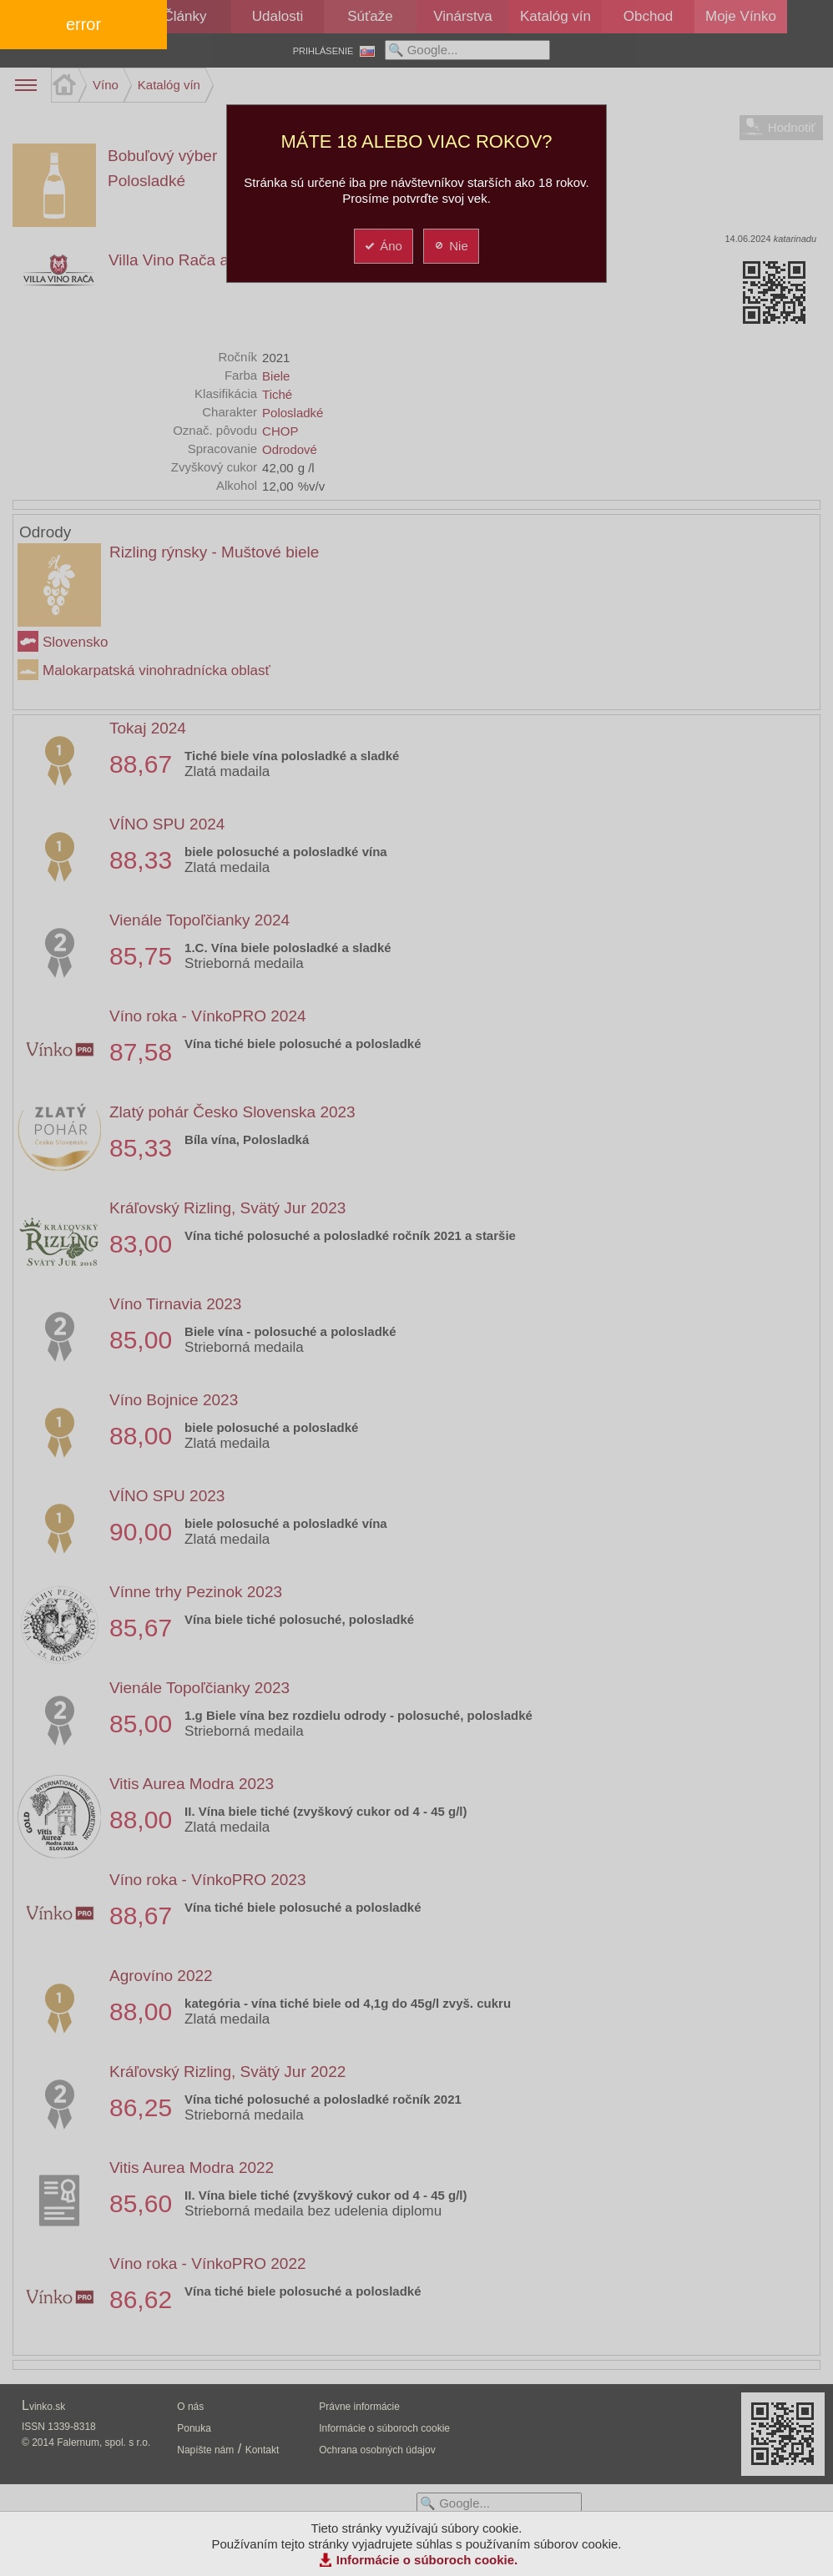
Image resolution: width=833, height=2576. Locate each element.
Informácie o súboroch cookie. (427, 2560)
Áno (382, 246)
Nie (450, 246)
